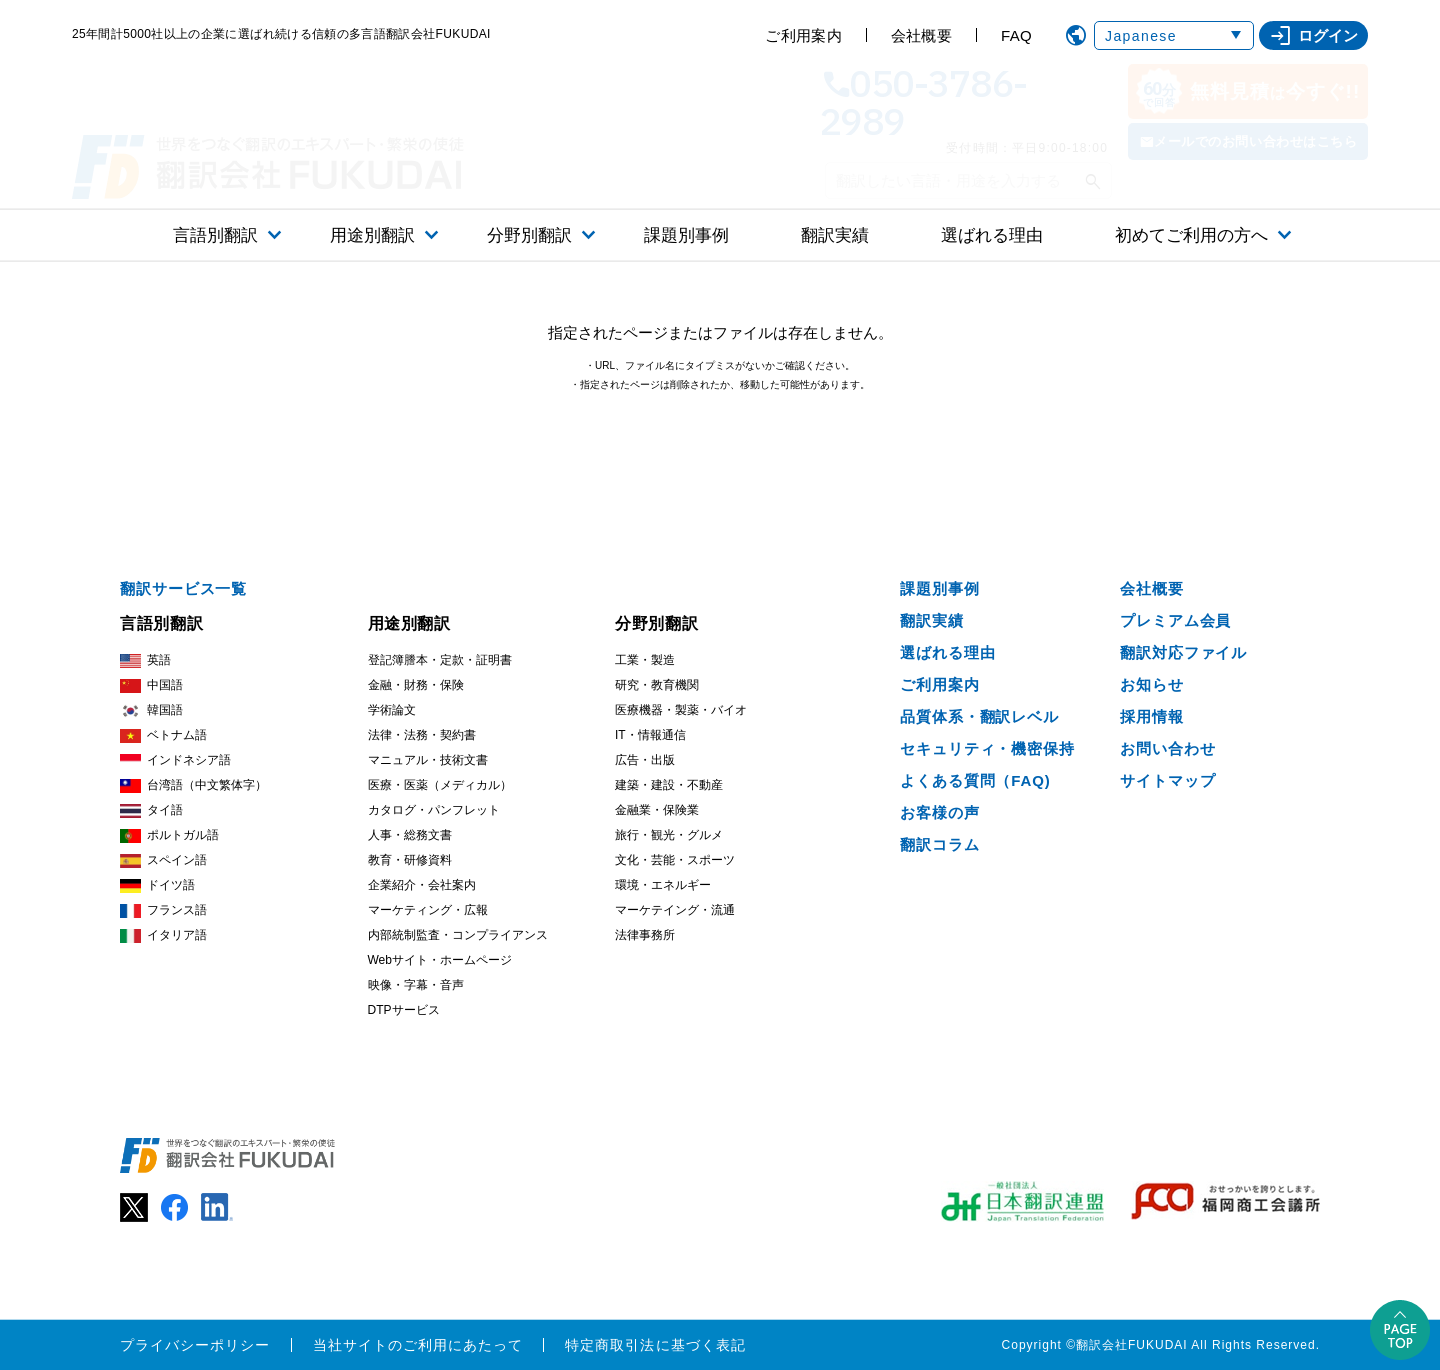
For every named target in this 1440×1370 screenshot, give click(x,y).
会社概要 (921, 35)
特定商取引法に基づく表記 (655, 1345)
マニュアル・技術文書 (428, 760)
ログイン (1313, 36)
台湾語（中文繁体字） (193, 785)
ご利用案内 (803, 35)
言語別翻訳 (215, 235)
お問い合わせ (1167, 748)
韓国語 (151, 710)
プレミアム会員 (1175, 620)
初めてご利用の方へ (1191, 235)
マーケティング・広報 (428, 910)
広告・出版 (645, 760)
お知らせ (1152, 684)
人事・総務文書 (410, 835)
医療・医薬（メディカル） (440, 785)
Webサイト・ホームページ (440, 960)
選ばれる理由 (992, 235)
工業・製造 (645, 660)
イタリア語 (163, 935)
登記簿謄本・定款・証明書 (440, 660)
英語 (145, 660)
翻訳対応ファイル (1183, 652)
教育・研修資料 (410, 860)
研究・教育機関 (657, 685)
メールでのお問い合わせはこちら (1255, 141)
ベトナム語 (163, 735)
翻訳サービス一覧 (183, 588)
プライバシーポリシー (195, 1345)
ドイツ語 (157, 885)
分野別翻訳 (529, 235)
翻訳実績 (835, 235)
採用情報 (1152, 716)
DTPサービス (404, 1010)
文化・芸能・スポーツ (675, 860)
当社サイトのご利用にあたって (418, 1345)
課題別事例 (686, 235)
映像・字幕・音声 (416, 985)
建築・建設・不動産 (669, 785)
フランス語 (163, 910)
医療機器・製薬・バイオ (681, 710)
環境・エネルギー (663, 885)
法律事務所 (645, 935)
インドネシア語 (175, 760)
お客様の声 (940, 812)
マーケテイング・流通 (675, 910)
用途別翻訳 (372, 235)
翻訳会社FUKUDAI (1132, 1345)
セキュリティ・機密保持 (987, 748)
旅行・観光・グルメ (669, 835)
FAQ (1016, 35)
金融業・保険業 (657, 810)
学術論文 (392, 710)
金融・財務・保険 (416, 685)
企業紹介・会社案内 (422, 885)
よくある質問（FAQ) (975, 780)
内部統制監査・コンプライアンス (458, 935)
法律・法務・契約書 (422, 735)
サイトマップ (1167, 780)
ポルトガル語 (169, 835)
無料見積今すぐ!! (1248, 91)
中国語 (151, 685)
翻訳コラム (940, 844)
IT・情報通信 (650, 735)
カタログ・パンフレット (434, 810)
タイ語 (151, 810)
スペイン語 (163, 860)
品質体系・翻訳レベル (979, 716)
